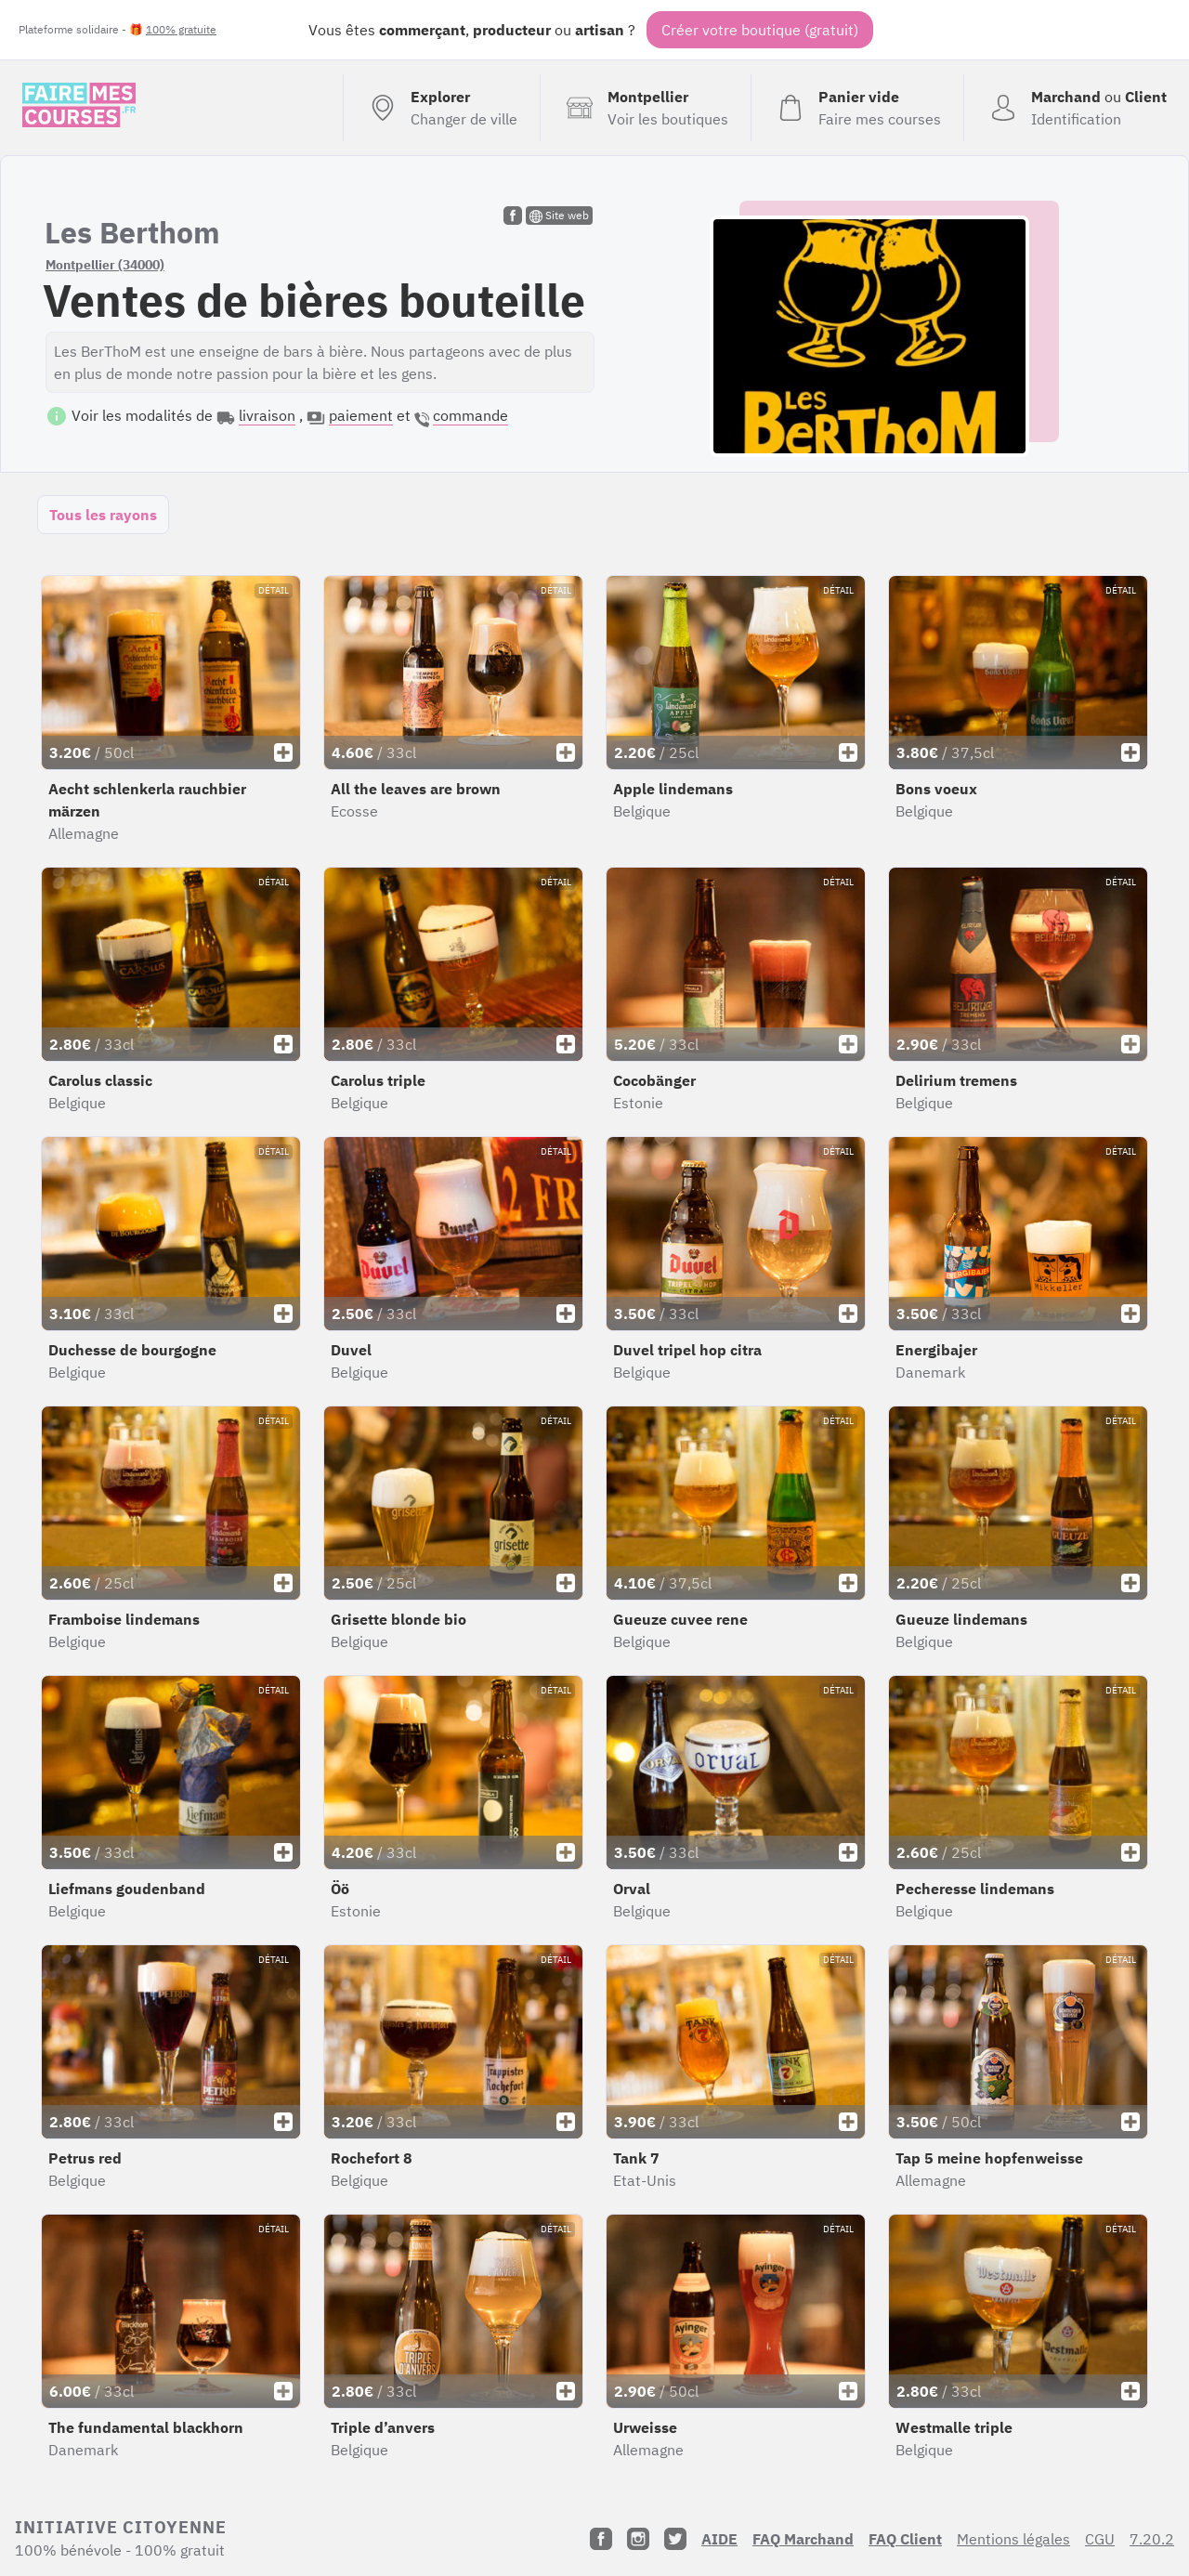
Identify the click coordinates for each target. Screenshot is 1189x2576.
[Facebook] (601, 2539)
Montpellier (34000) (105, 264)
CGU (1100, 2539)
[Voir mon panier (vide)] (857, 107)
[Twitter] (675, 2539)
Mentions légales (1013, 2539)
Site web (559, 215)
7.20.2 (1152, 2539)
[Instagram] (638, 2539)
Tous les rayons (103, 514)
